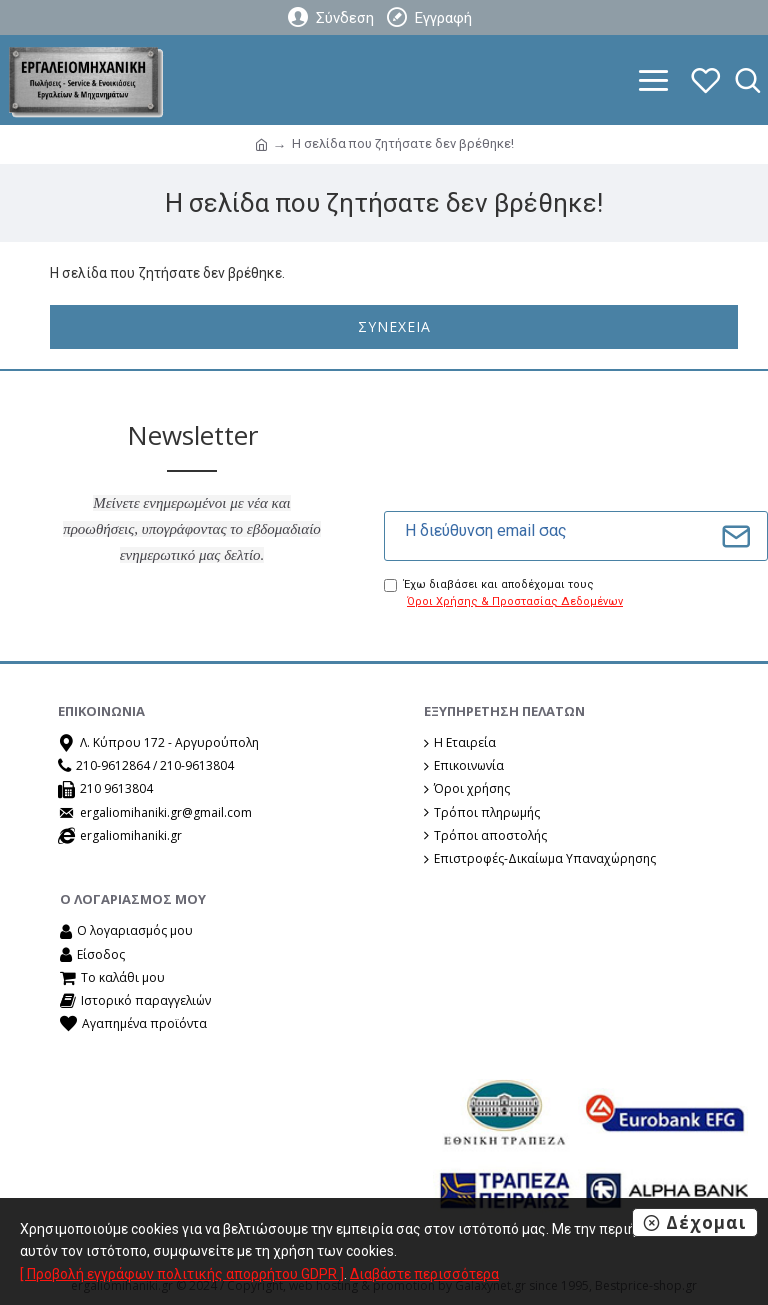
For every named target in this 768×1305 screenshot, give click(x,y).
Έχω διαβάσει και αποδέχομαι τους (505, 594)
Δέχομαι (706, 1222)
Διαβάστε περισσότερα (424, 1274)
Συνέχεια (394, 326)
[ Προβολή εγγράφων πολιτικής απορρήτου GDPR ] (182, 1274)
